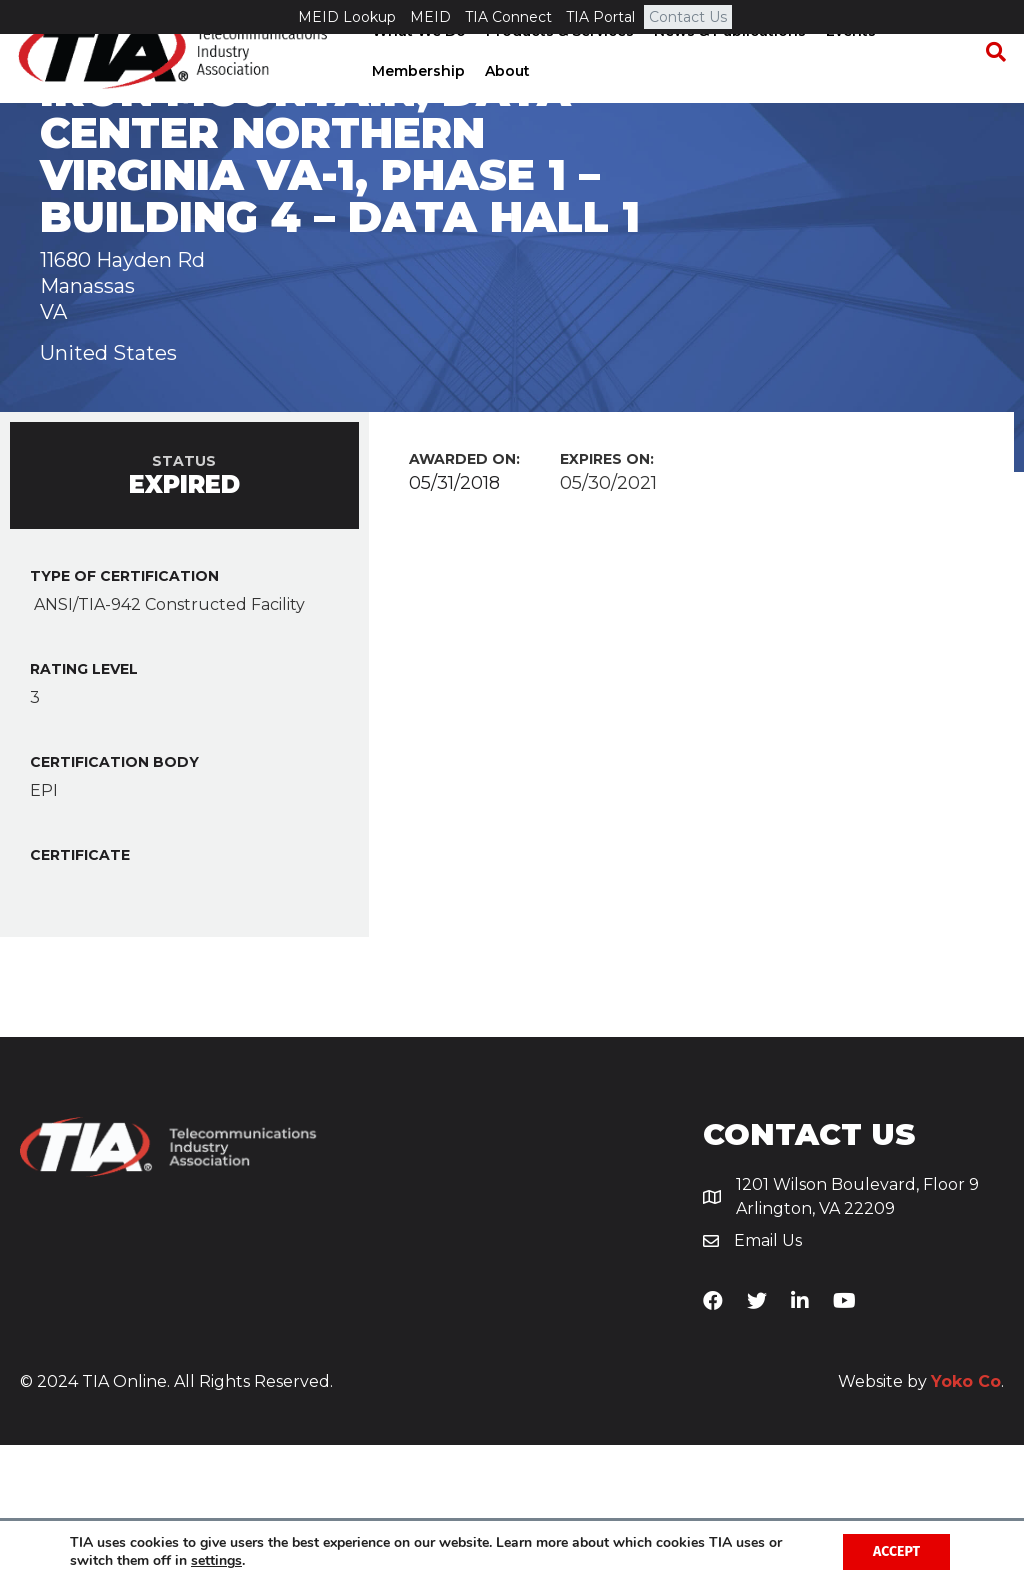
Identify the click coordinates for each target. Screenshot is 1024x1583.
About (506, 105)
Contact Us (688, 17)
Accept (896, 1551)
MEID (430, 17)
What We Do (418, 65)
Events (850, 65)
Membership (417, 105)
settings (216, 1561)
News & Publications (729, 65)
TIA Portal (600, 17)
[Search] (989, 86)
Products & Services (559, 65)
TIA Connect (508, 17)
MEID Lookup (347, 17)
